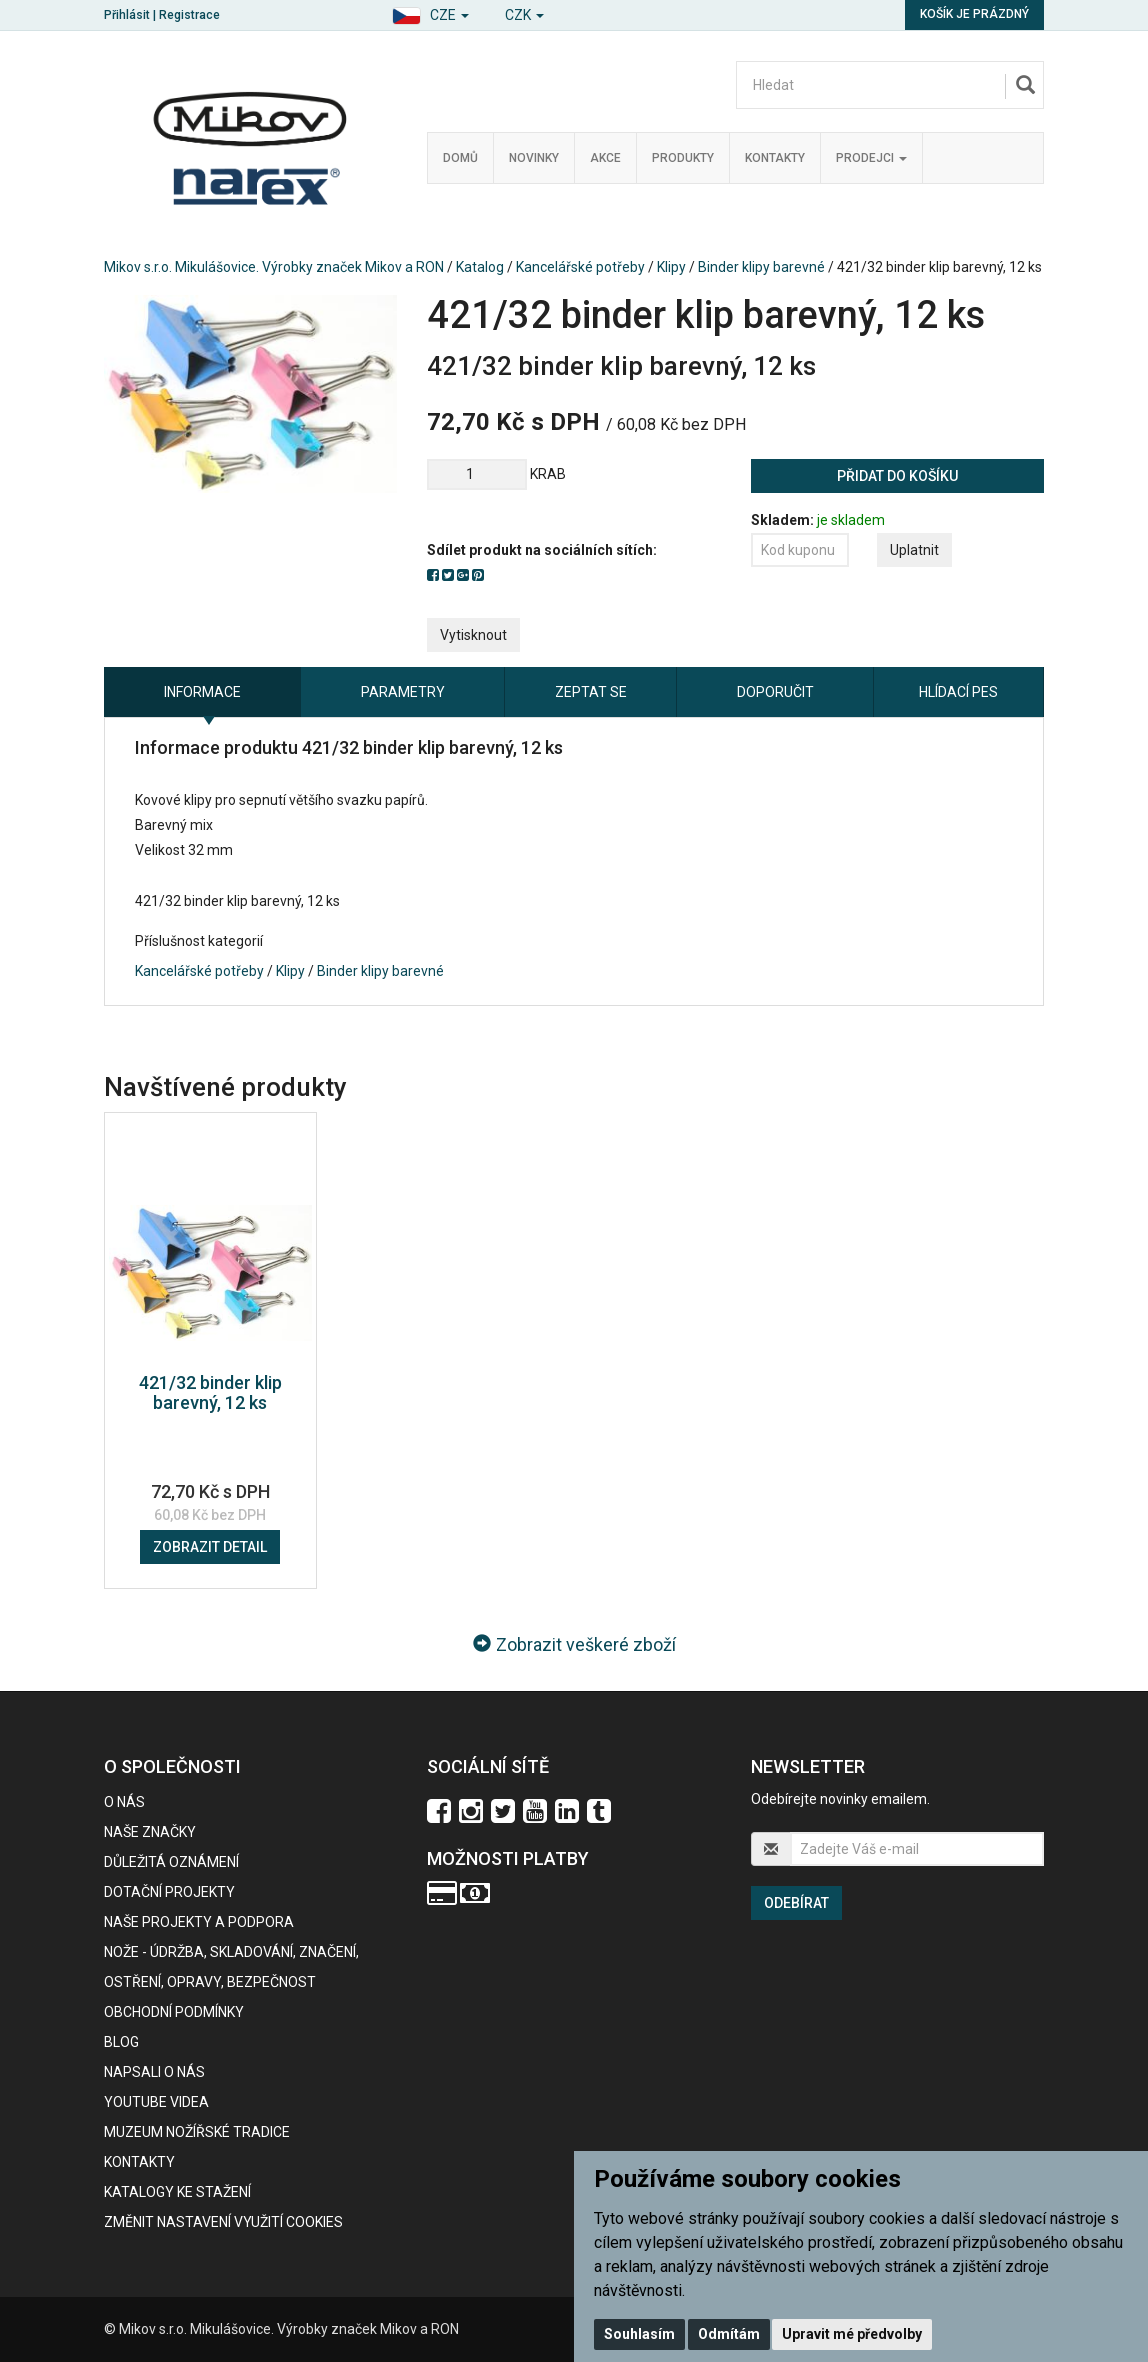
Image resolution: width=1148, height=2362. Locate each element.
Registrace (189, 15)
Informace (202, 692)
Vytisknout (473, 635)
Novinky (534, 158)
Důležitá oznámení (171, 1862)
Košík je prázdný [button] (974, 14)
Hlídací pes (958, 692)
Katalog (480, 267)
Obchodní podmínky (174, 2012)
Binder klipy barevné (761, 267)
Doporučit (775, 692)
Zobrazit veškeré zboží (574, 1644)
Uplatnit (914, 550)
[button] (430, 12)
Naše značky (150, 1832)
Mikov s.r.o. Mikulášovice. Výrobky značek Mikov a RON (274, 267)
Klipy (671, 267)
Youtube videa (156, 2102)
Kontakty (775, 158)
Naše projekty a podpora (199, 1922)
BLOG (121, 2042)
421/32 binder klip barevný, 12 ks (210, 1392)
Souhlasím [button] (639, 2334)
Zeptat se (591, 692)
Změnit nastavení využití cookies (223, 2222)
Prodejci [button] (871, 158)
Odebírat (796, 1903)
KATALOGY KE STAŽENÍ (177, 2192)
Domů (460, 158)
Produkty (683, 158)
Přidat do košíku (897, 476)
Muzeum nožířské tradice (197, 2132)
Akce (605, 158)
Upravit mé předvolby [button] (852, 2334)
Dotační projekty (169, 1892)
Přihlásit (127, 15)
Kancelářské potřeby (580, 267)
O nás (124, 1802)
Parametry (403, 692)
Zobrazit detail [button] (210, 1547)
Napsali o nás (154, 2072)
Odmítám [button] (729, 2334)
